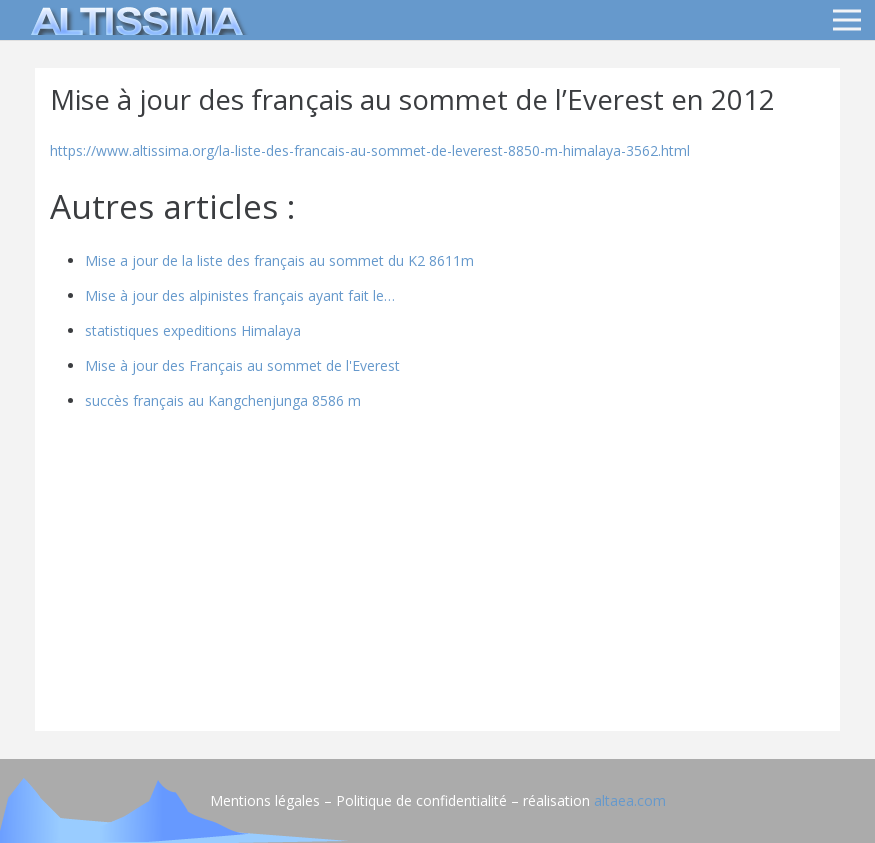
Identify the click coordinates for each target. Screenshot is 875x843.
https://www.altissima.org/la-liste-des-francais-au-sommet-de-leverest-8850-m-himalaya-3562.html (370, 150)
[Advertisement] (437, 576)
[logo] (134, 20)
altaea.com (630, 800)
